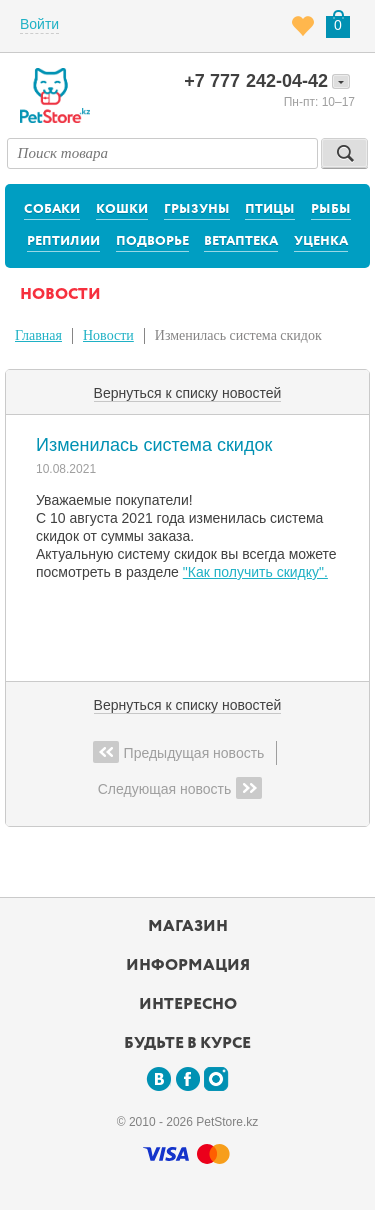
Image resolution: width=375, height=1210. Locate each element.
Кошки (122, 209)
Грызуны (197, 209)
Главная (38, 335)
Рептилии (63, 241)
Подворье (152, 241)
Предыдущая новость (179, 752)
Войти (39, 24)
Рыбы (331, 209)
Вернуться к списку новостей (188, 393)
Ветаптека (241, 241)
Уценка (321, 241)
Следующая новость (180, 788)
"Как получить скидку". (255, 572)
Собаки (52, 209)
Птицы (270, 209)
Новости (108, 335)
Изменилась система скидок (238, 335)
